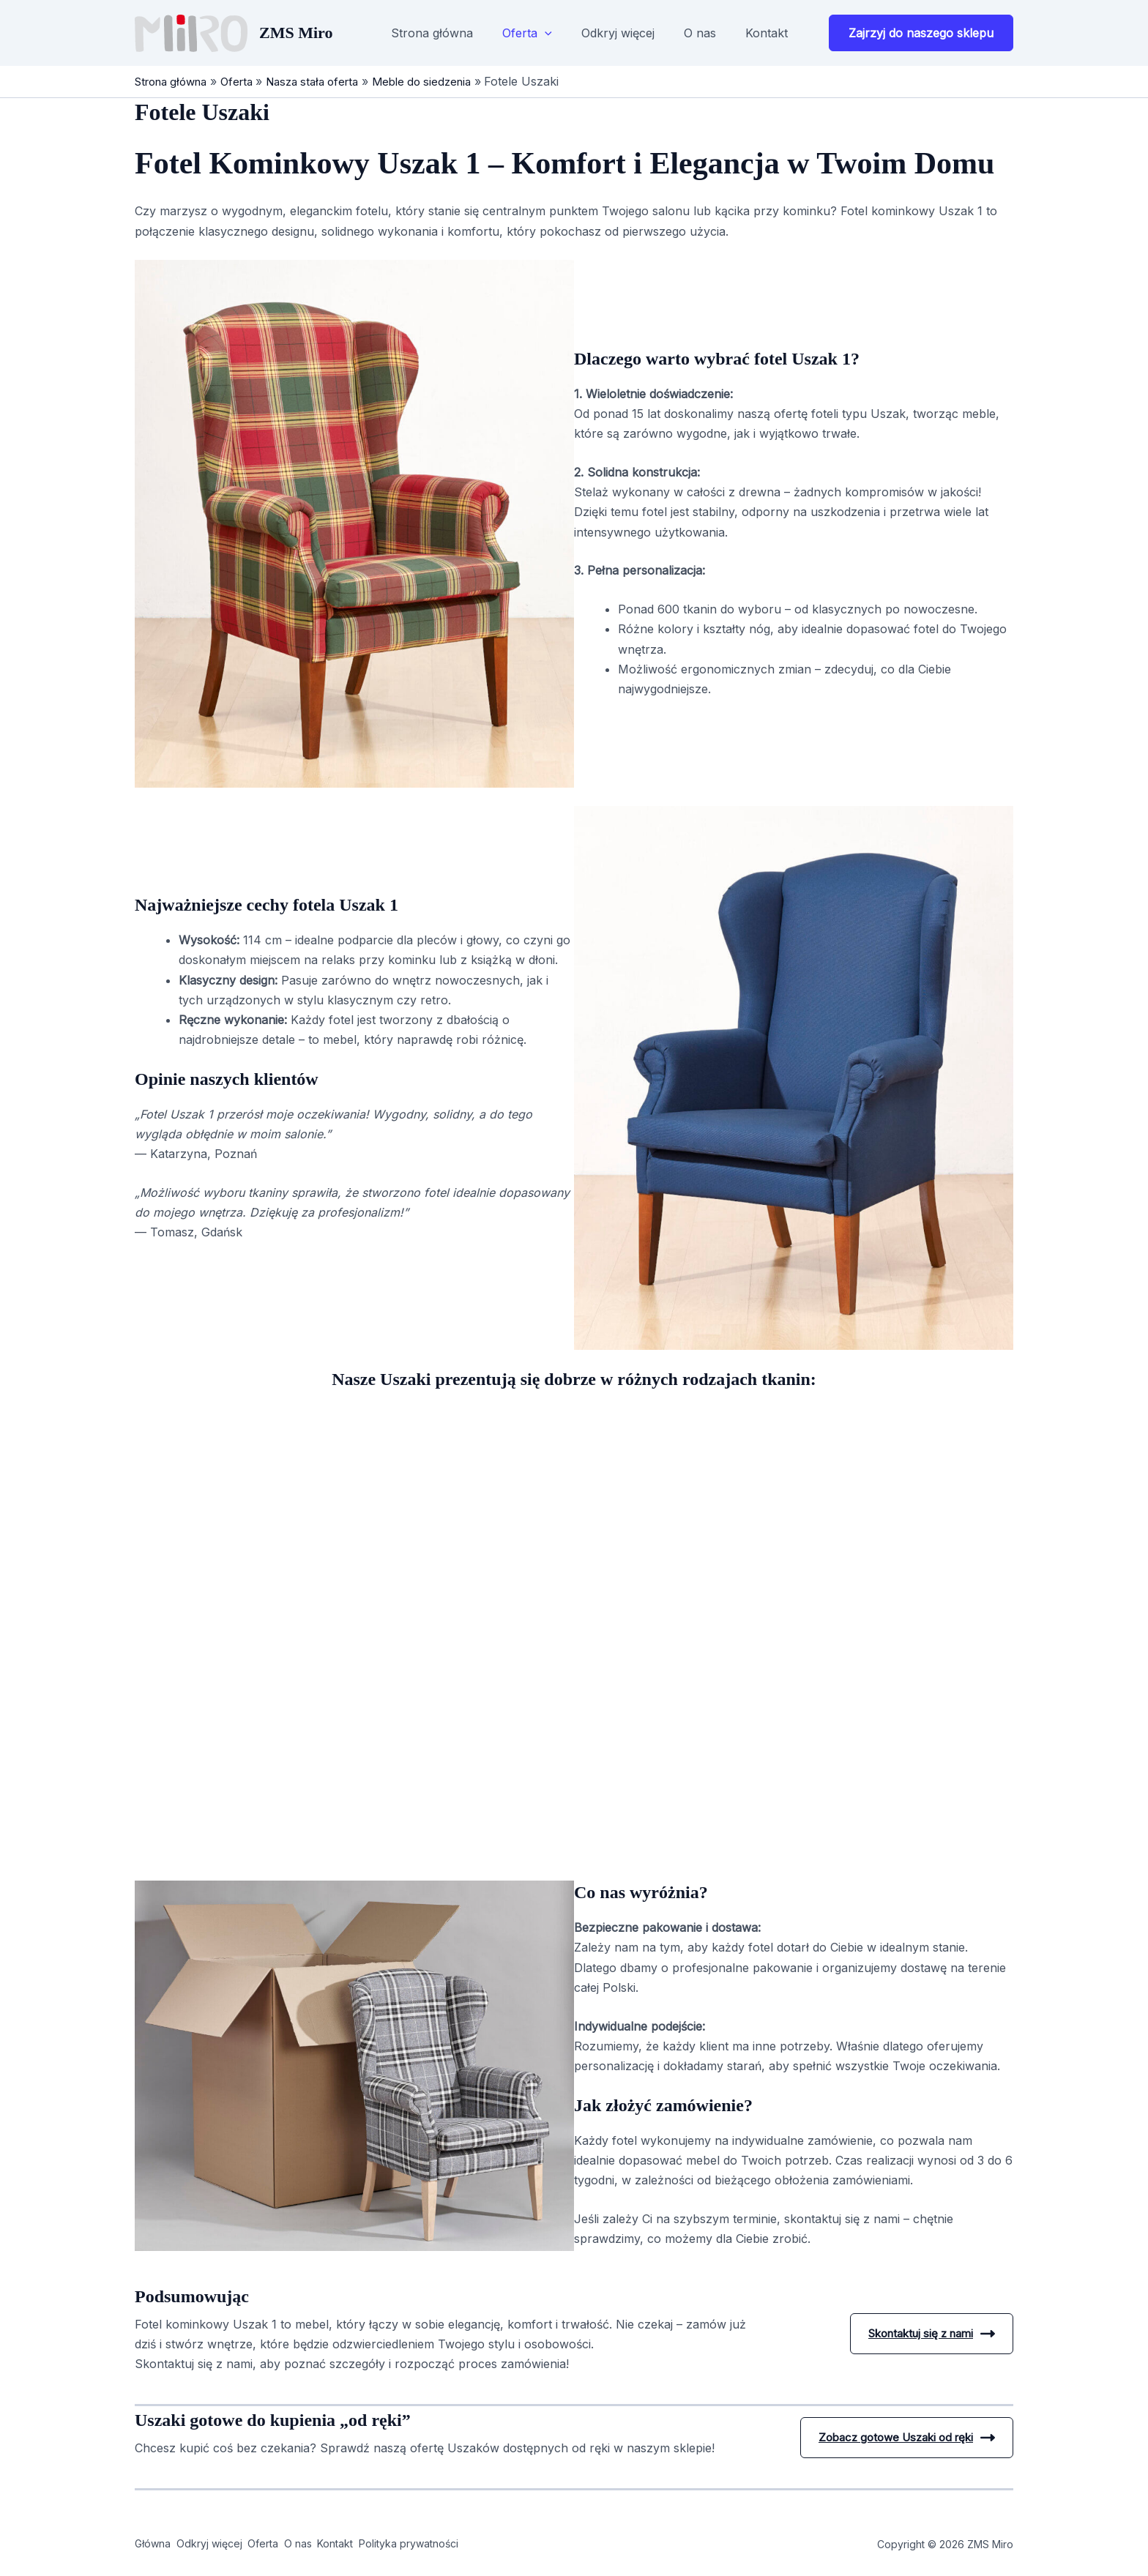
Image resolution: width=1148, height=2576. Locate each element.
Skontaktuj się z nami (925, 2333)
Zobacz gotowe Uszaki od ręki (899, 2437)
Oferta (527, 33)
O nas (700, 33)
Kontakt (766, 33)
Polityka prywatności (502, 2544)
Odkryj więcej (618, 33)
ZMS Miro (295, 32)
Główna (154, 2544)
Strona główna (432, 33)
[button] (544, 33)
